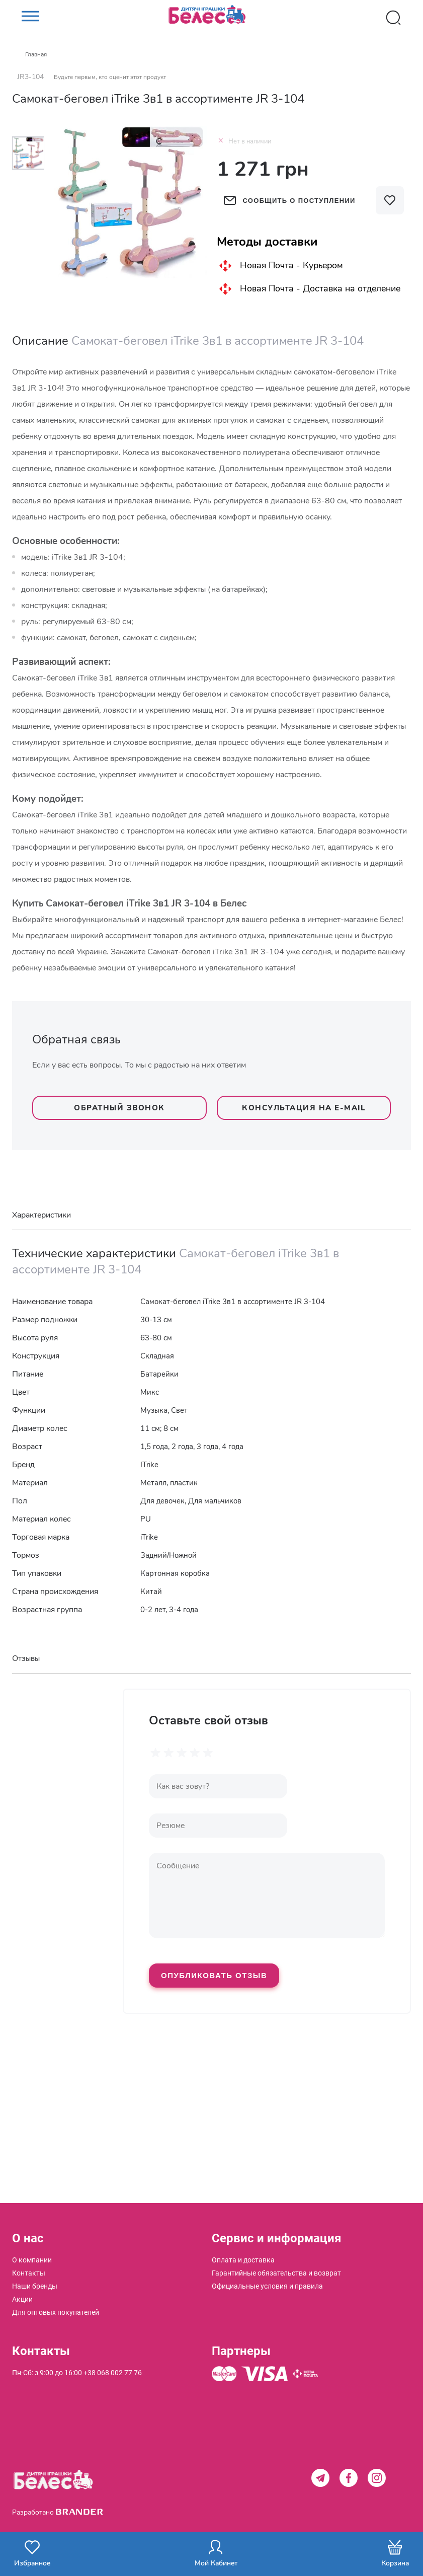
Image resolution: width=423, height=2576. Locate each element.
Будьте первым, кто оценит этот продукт (110, 77)
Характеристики (41, 1215)
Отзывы (26, 1658)
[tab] (211, 1215)
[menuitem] (32, 2260)
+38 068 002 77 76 (112, 2373)
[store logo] (212, 17)
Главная (36, 54)
